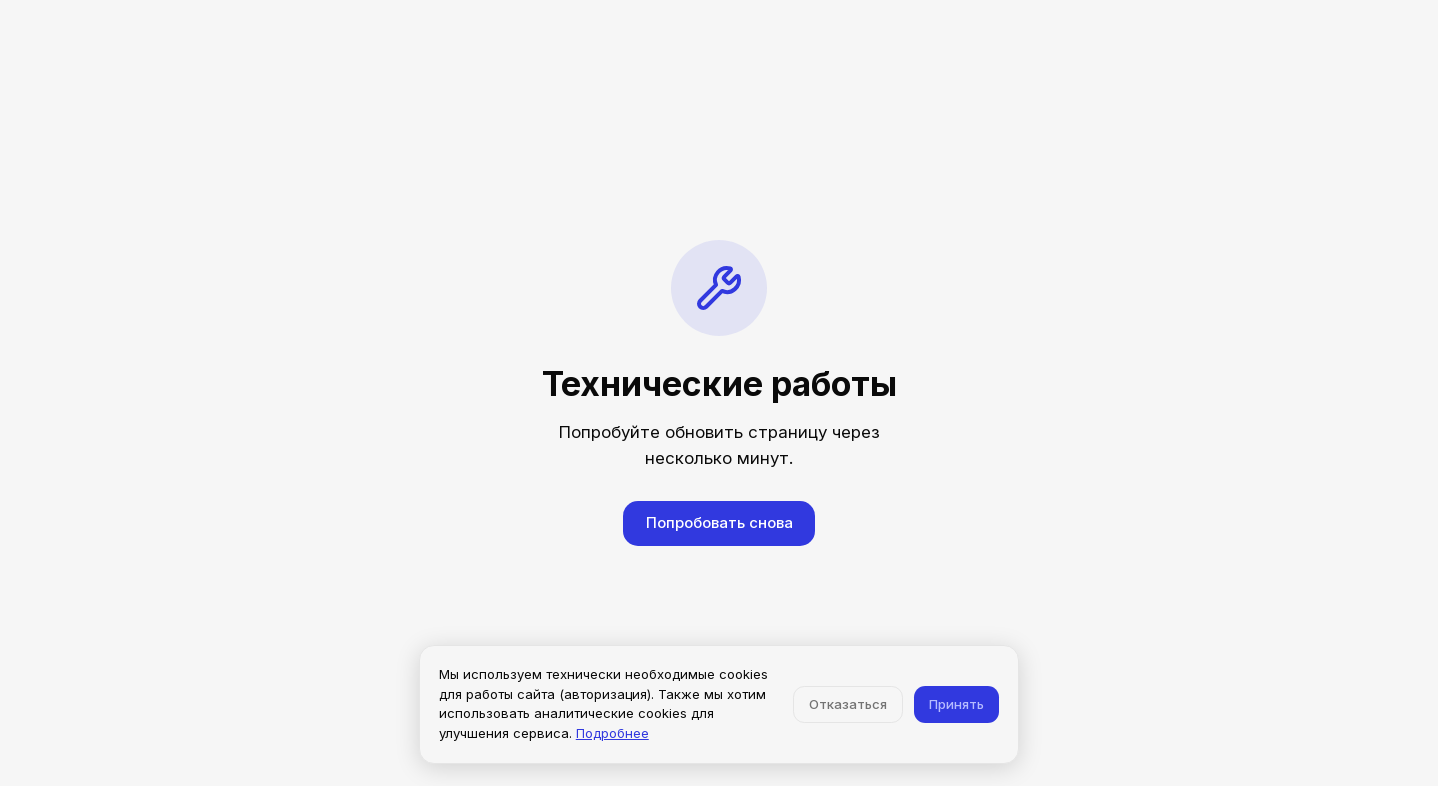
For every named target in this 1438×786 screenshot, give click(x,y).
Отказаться (848, 704)
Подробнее (612, 733)
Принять (956, 704)
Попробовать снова (719, 522)
